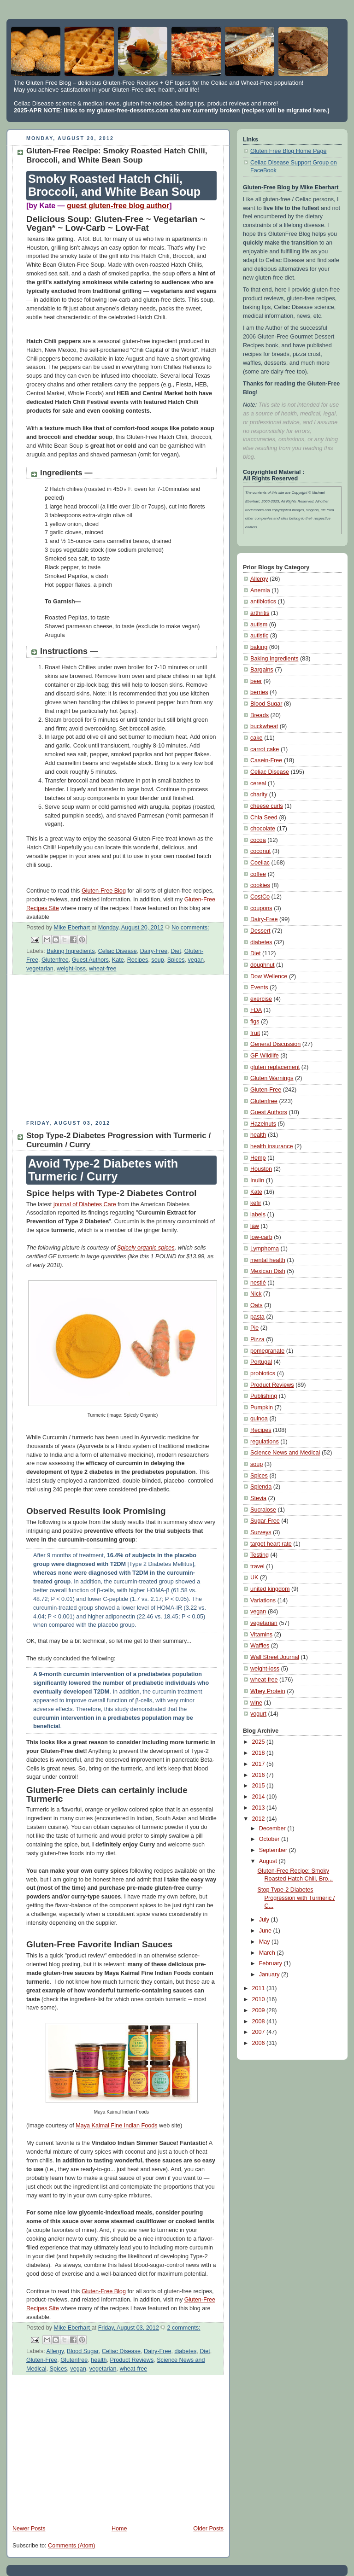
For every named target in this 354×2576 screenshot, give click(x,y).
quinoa (259, 1418)
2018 (259, 1753)
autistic (259, 635)
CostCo (260, 897)
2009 (259, 2010)
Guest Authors (90, 960)
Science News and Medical (285, 1452)
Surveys (260, 1532)
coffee (258, 874)
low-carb (261, 1237)
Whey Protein (267, 1691)
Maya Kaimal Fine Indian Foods (116, 2125)
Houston (261, 1169)
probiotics (262, 1373)
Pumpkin (261, 1407)
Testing (259, 1555)
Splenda (260, 1487)
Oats (256, 1305)
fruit (255, 1033)
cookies (260, 885)
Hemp (258, 1158)
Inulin (257, 1180)
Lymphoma (264, 1248)
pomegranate (267, 1351)
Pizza (257, 1339)
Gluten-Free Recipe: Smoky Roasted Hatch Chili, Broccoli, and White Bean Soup (116, 155)
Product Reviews (132, 2360)
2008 (259, 2021)
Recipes (137, 960)
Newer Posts (28, 2528)
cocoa (258, 840)
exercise (261, 999)
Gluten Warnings (271, 1078)
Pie (254, 1328)
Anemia (260, 590)
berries (259, 692)
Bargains (261, 669)
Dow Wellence (268, 976)
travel (257, 1566)
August (269, 1861)
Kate (118, 960)
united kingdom (270, 1589)
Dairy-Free (154, 951)
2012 (259, 1819)
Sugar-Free (265, 1521)
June (266, 1931)
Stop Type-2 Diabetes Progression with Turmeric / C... (296, 1898)
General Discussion (275, 1044)
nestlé (258, 1282)
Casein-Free (266, 760)
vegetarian (39, 968)
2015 (259, 1785)
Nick (256, 1294)
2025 (259, 1742)
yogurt (258, 1714)
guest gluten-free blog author (118, 206)
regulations (264, 1441)
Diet (176, 951)
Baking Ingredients (70, 951)
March (268, 1953)
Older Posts (208, 2528)
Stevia (258, 1498)
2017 (259, 1764)
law (254, 1226)
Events (259, 987)
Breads (259, 715)
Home (119, 2528)
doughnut (262, 965)
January (270, 1974)
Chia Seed (263, 817)
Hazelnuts (263, 1124)
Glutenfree (55, 960)
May (265, 1942)
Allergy (55, 2351)
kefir (255, 1203)
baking (258, 647)
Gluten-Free (41, 2360)
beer (256, 681)
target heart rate (271, 1544)
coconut (260, 851)
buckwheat (264, 726)
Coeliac (260, 862)
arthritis (259, 613)
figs (255, 1021)
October (270, 1839)
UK (254, 1577)
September (274, 1850)
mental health (267, 1260)
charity (258, 794)
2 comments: (183, 2328)
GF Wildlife (264, 1055)
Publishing (263, 1396)
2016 (259, 1775)
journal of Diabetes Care (84, 1204)
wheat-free (103, 968)
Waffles (259, 1645)
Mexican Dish (267, 1271)
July (265, 1919)
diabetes (186, 2351)
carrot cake (264, 749)
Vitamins (261, 1634)
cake (256, 738)
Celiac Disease (117, 951)
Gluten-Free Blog (104, 891)
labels (258, 1214)
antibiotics (263, 601)
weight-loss (71, 968)
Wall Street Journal (274, 1657)
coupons (261, 908)
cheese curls (266, 806)
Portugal (261, 1362)
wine (256, 1703)
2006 (259, 2043)
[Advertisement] (83, 1051)
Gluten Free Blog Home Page (288, 151)
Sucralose (263, 1510)
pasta (257, 1317)
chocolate (262, 828)
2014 (259, 1796)
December (273, 1828)
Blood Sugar (83, 2351)
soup (157, 960)
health (98, 2360)
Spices (176, 960)
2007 (259, 2032)
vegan (196, 960)
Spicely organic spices (146, 1247)
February (271, 1963)
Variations (263, 1600)
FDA (256, 1010)
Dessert (260, 931)
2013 (259, 1808)
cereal (258, 783)
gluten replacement (275, 1067)
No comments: (190, 927)
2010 (259, 1999)
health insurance (271, 1146)
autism (258, 624)
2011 (259, 1988)
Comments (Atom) (71, 2545)
